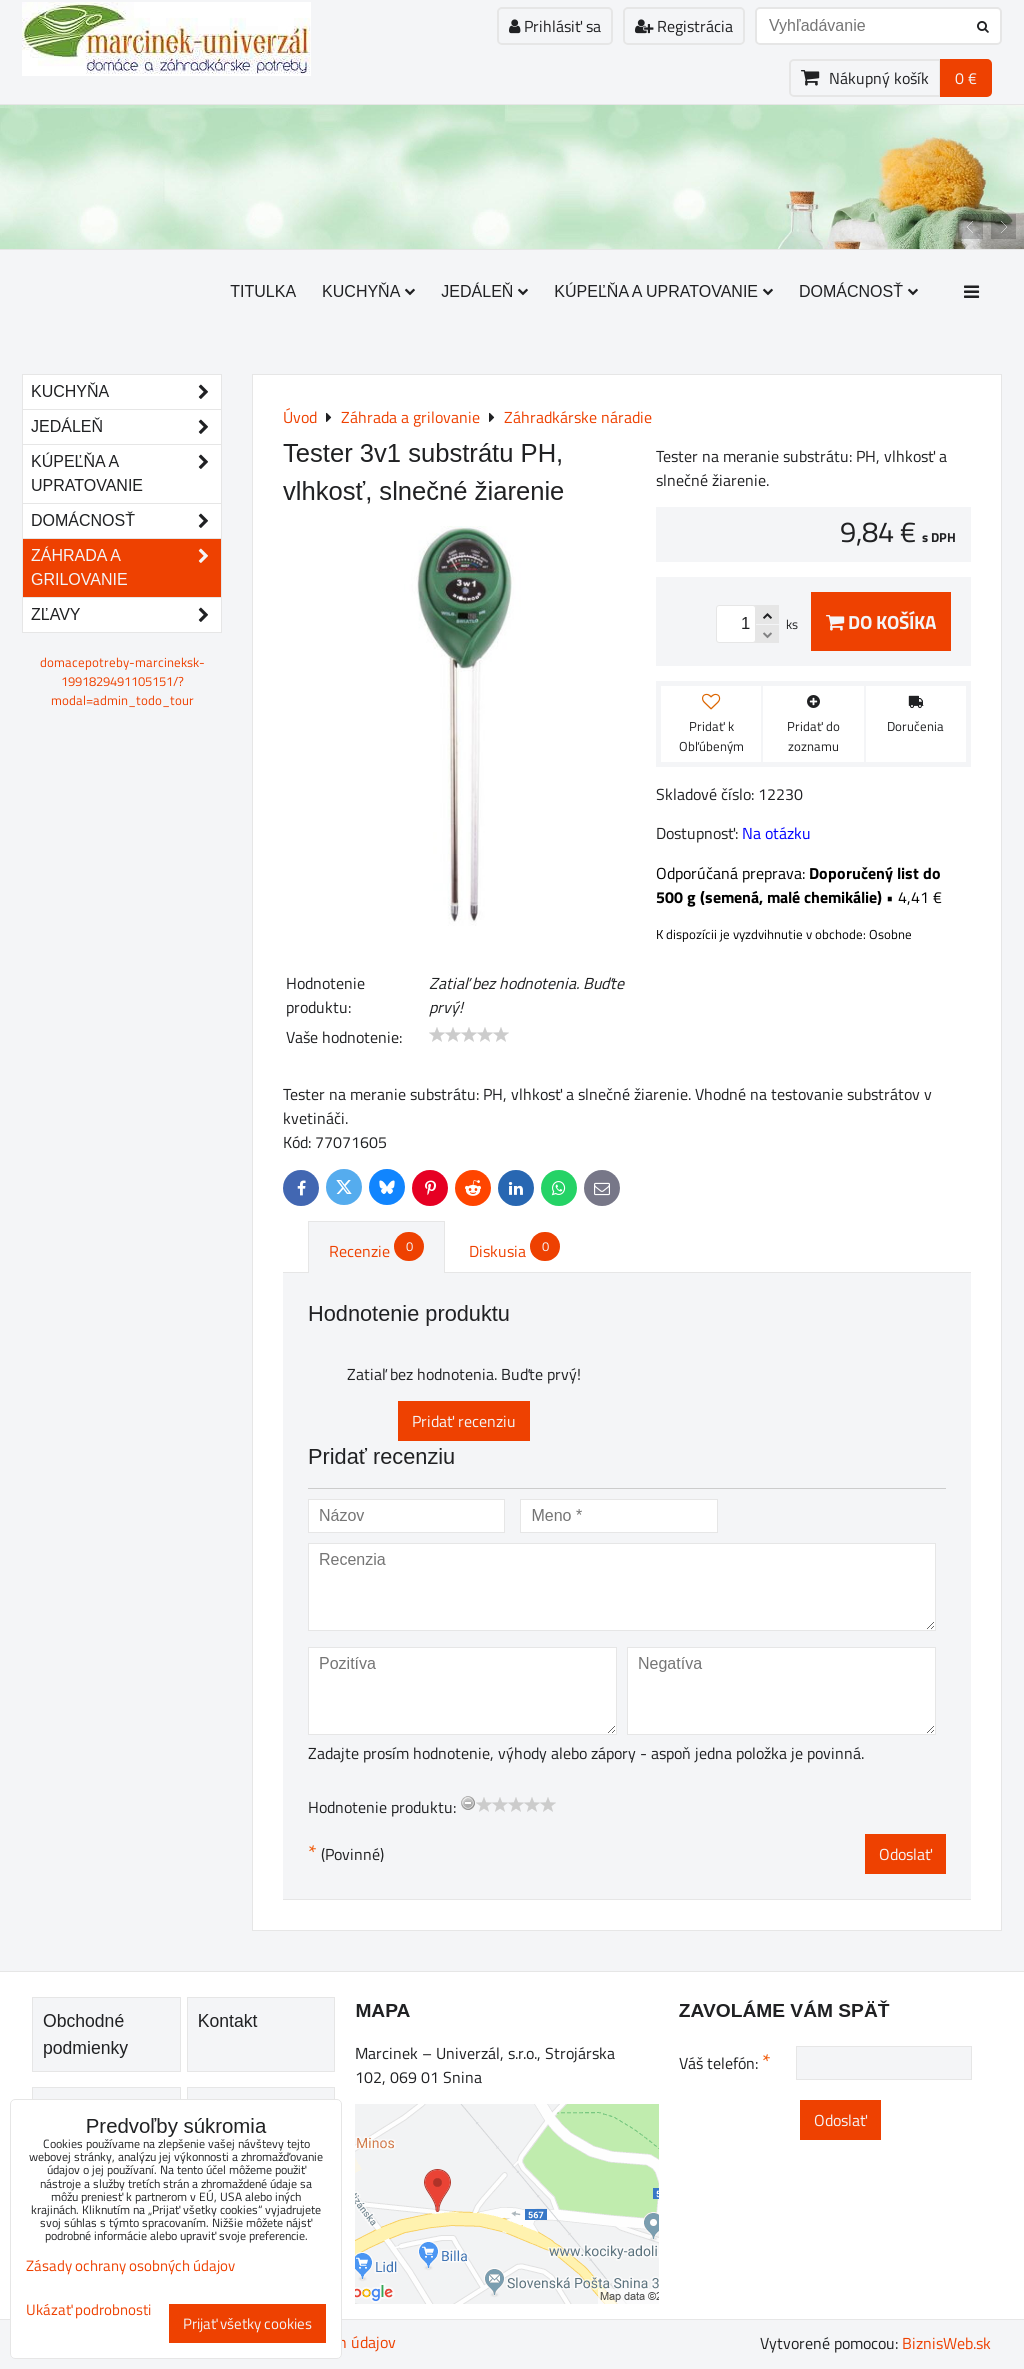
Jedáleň (484, 291)
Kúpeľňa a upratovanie (663, 291)
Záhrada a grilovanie (126, 568)
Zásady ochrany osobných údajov (130, 2265)
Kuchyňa (368, 291)
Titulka (263, 291)
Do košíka (881, 621)
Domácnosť (858, 291)
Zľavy (126, 615)
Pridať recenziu (464, 1421)
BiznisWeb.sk (946, 2343)
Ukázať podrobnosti (88, 2310)
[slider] (469, 1035)
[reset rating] (468, 1803)
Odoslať (905, 1854)
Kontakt (228, 2021)
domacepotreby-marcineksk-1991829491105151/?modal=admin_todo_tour (122, 681)
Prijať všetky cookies (247, 2323)
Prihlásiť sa (555, 26)
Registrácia (684, 26)
